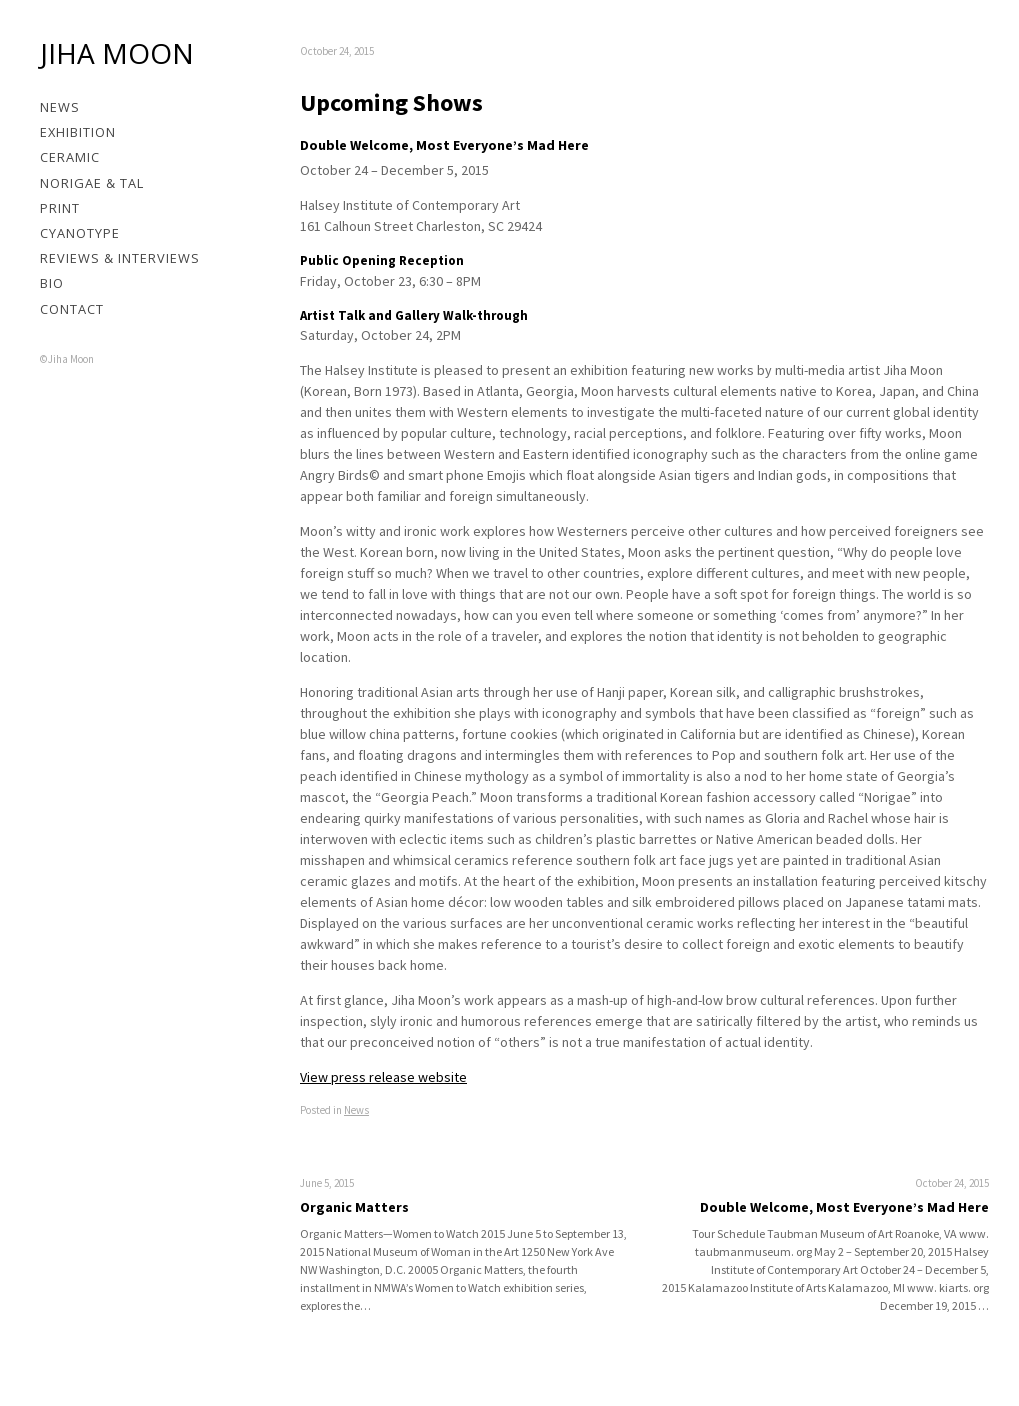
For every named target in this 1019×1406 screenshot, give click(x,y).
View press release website (383, 1077)
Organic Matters (354, 1207)
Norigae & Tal (92, 183)
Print (60, 208)
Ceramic (70, 157)
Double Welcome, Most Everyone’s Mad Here (844, 1207)
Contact (72, 309)
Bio (52, 283)
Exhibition (78, 132)
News (60, 107)
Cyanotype (80, 233)
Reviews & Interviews (120, 258)
